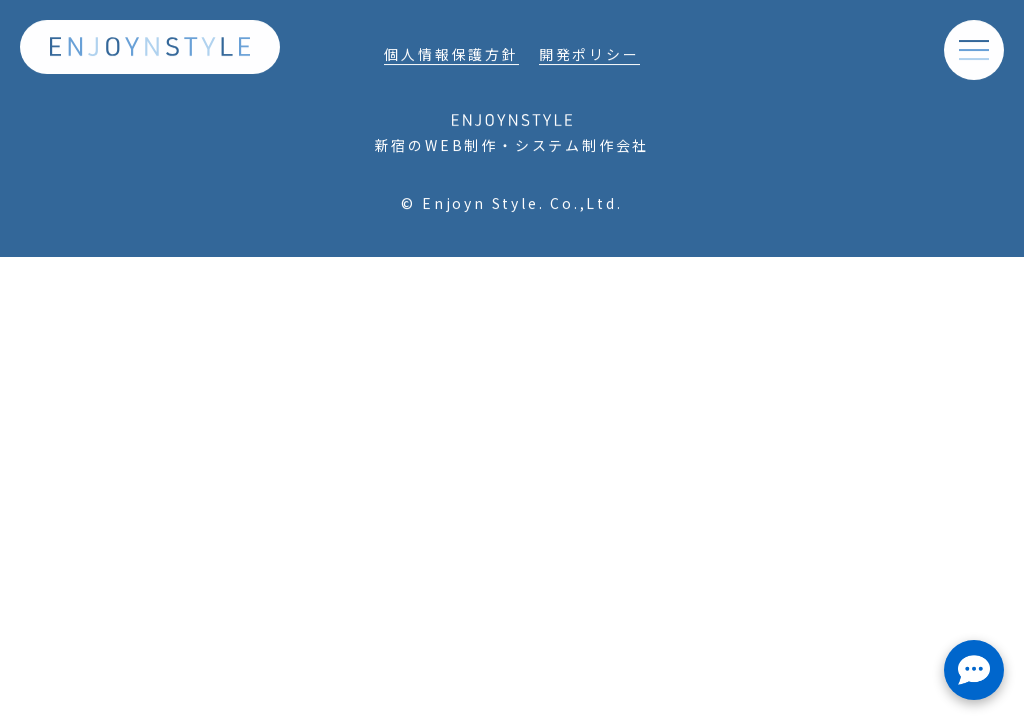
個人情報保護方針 (451, 56)
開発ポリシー (589, 56)
